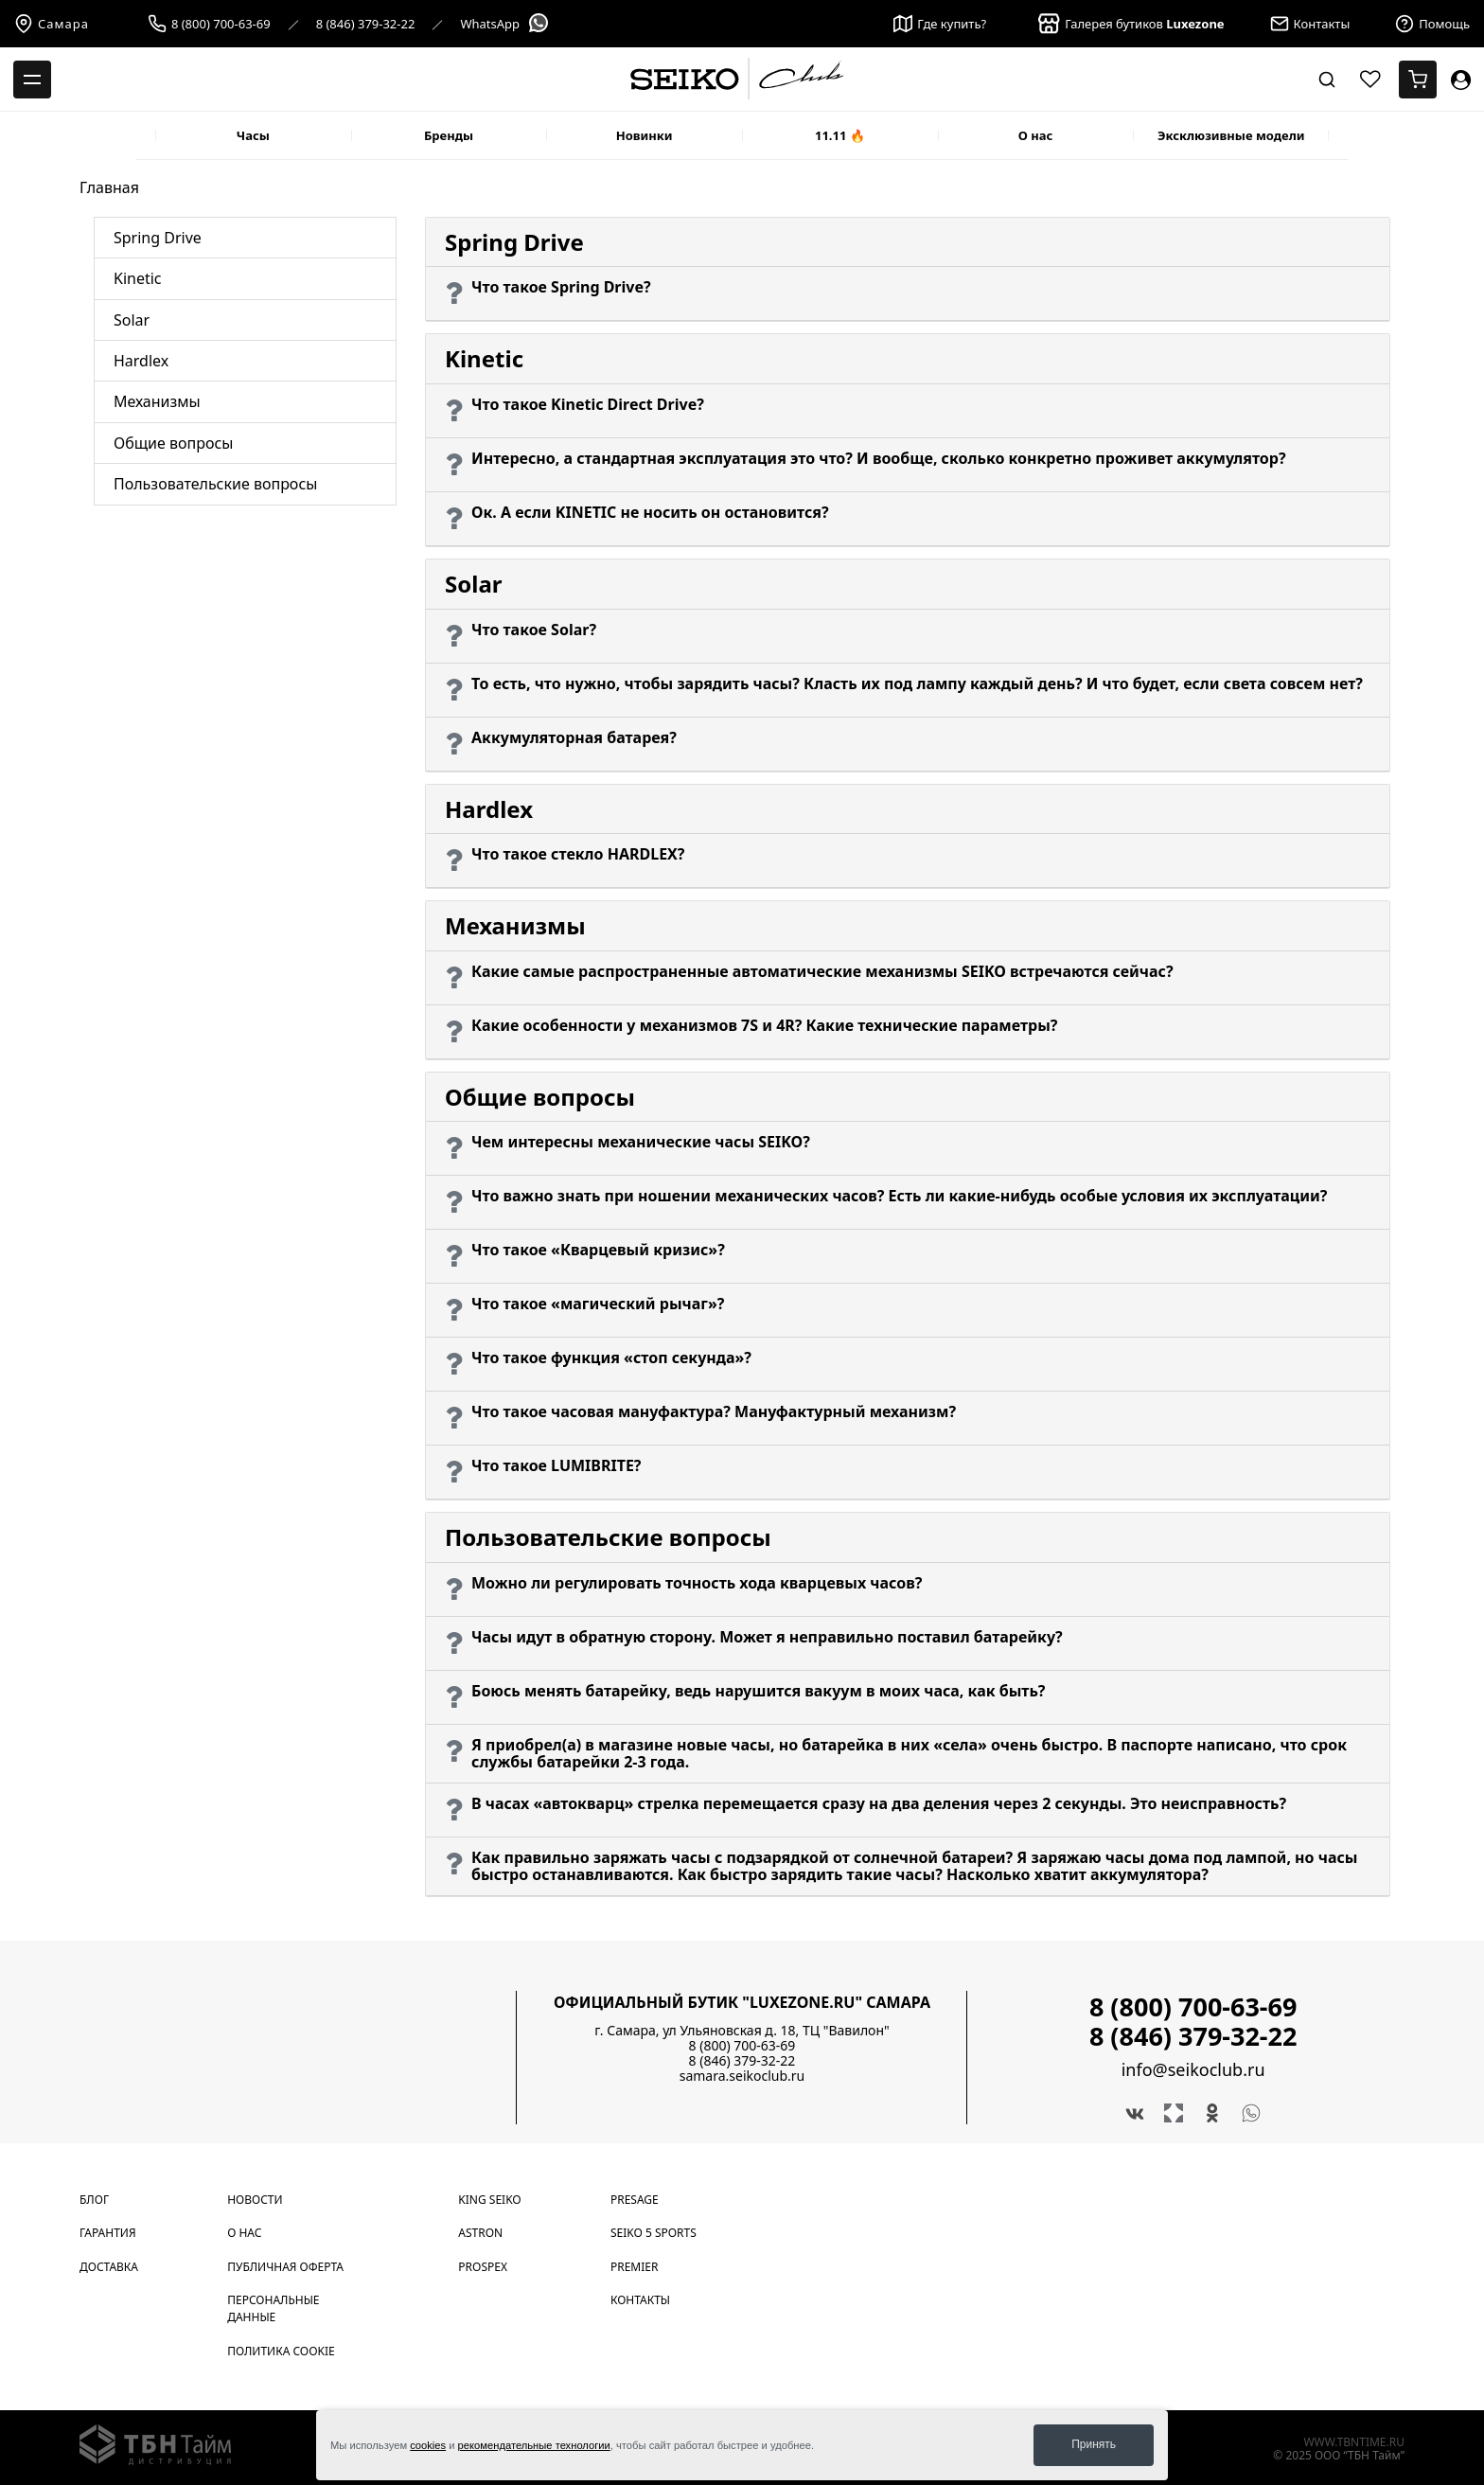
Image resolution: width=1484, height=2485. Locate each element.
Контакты (640, 2300)
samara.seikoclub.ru (742, 2076)
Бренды (448, 135)
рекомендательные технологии (534, 2445)
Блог (94, 2200)
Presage (634, 2200)
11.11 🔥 (840, 135)
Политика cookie (281, 2351)
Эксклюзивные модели (1231, 135)
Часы (253, 135)
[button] (907, 294)
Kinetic (138, 278)
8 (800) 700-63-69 (221, 24)
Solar (132, 320)
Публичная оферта (285, 2267)
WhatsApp (505, 24)
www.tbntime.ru (1353, 2442)
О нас (1035, 135)
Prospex (482, 2267)
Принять (1093, 2444)
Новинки (644, 135)
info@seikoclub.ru (1193, 2070)
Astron (480, 2233)
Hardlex (141, 360)
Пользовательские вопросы (215, 483)
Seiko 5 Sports (653, 2233)
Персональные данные (273, 2308)
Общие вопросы (173, 443)
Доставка (109, 2267)
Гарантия (108, 2233)
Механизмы (157, 401)
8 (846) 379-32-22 (365, 24)
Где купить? (939, 23)
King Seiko (489, 2200)
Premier (634, 2267)
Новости (254, 2200)
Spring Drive (158, 237)
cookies (428, 2445)
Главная (109, 187)
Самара (51, 23)
